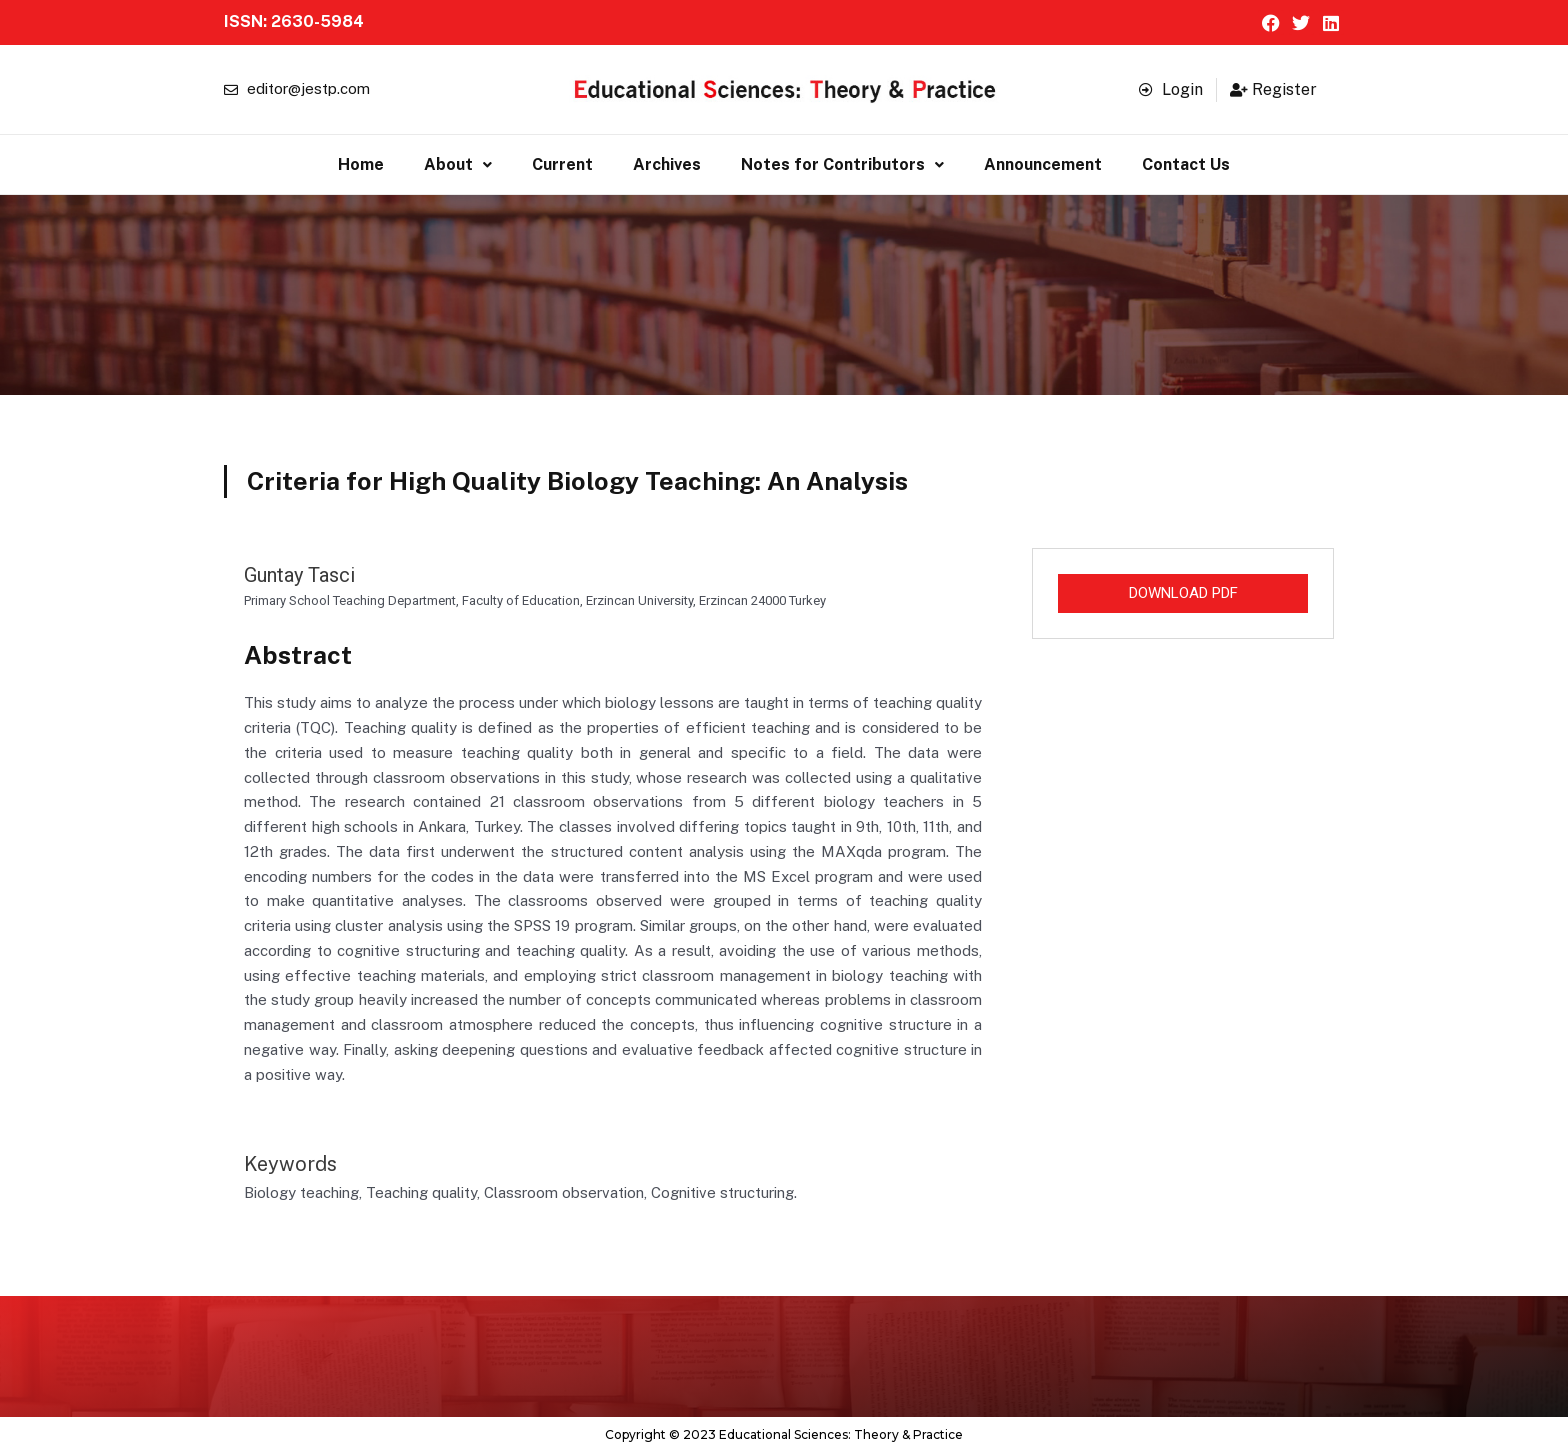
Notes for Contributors (842, 162)
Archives (667, 162)
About (458, 162)
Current (562, 162)
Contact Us (1186, 162)
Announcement (1043, 162)
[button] (458, 163)
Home (361, 162)
